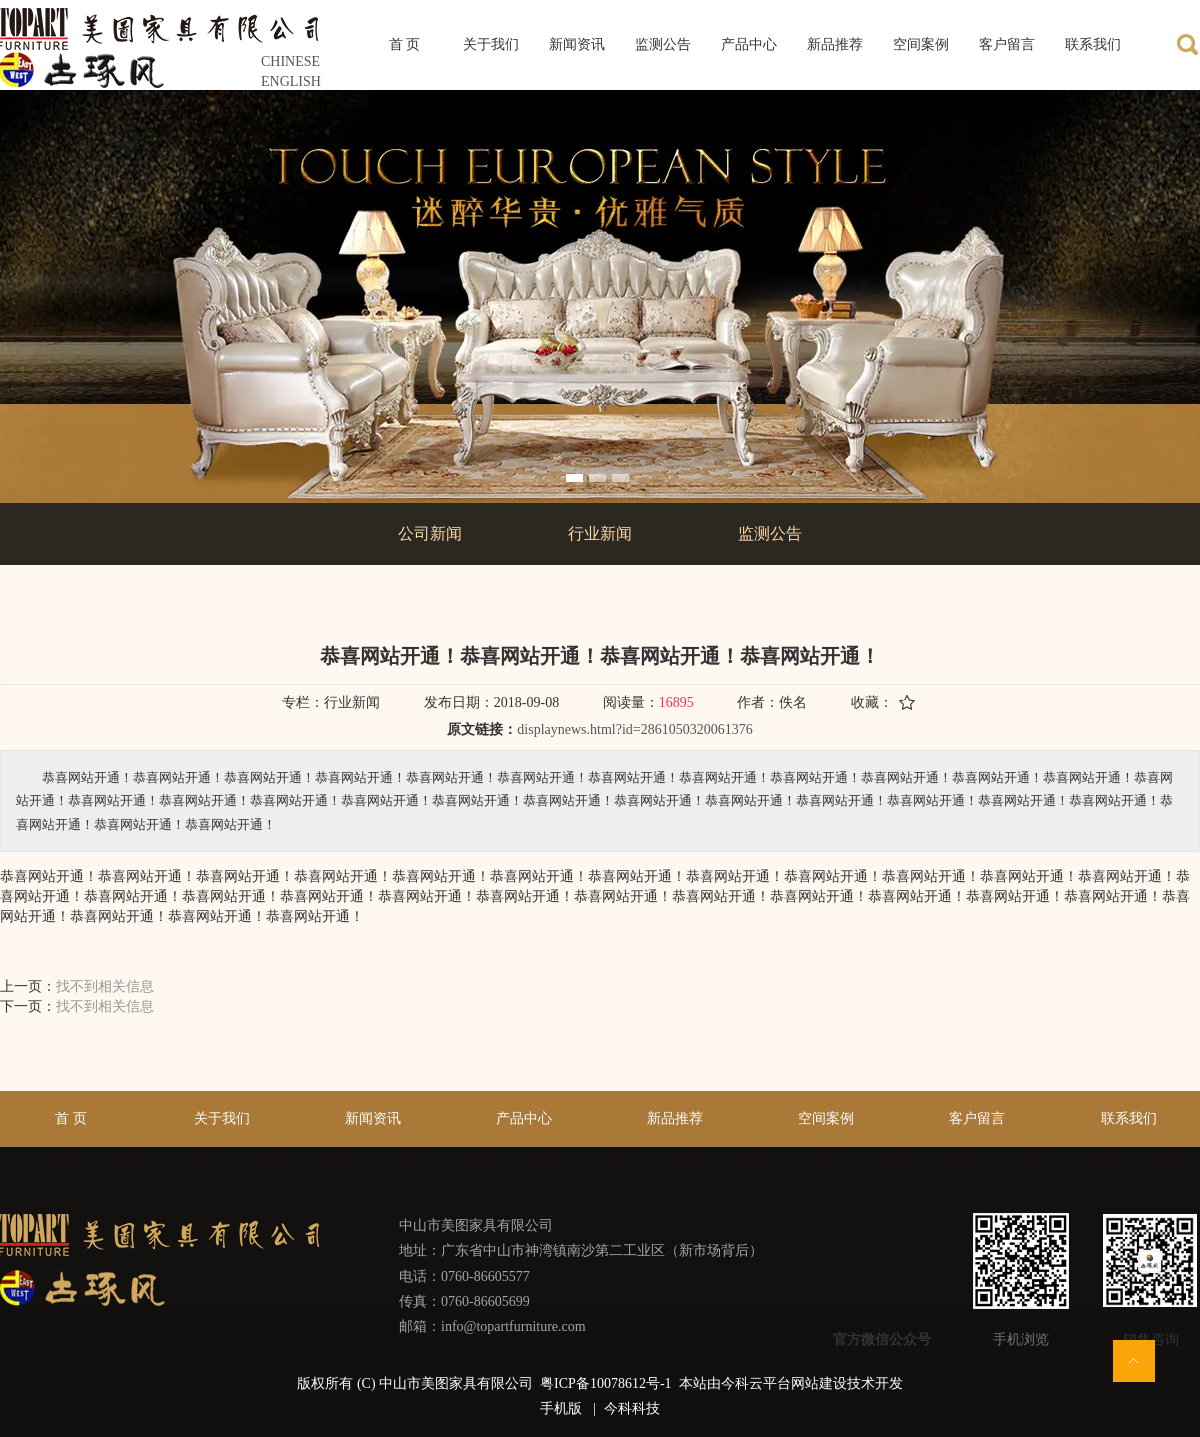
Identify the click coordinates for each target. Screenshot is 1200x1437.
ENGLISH (291, 81)
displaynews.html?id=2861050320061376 (634, 729)
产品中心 (524, 1118)
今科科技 (632, 1408)
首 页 (71, 1118)
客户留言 (977, 1118)
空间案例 (826, 1118)
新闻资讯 (373, 1118)
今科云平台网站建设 (784, 1383)
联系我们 (1129, 1118)
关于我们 (222, 1118)
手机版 (561, 1408)
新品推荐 (675, 1118)
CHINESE (290, 61)
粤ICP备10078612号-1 (607, 1383)
